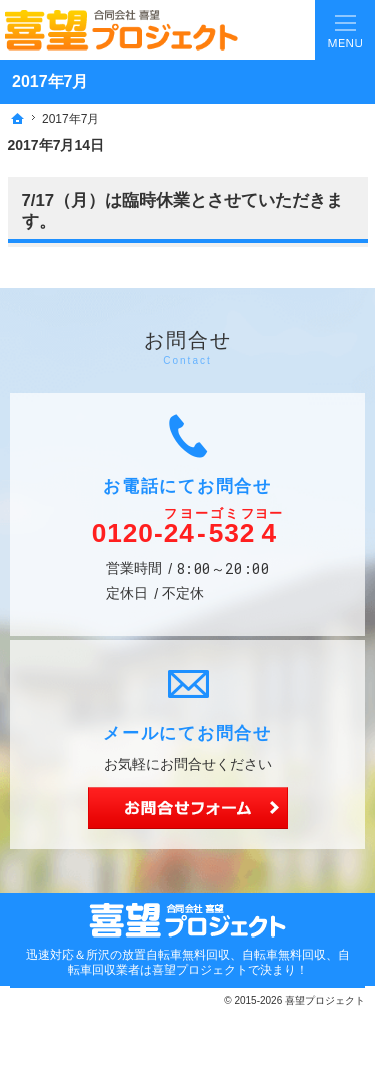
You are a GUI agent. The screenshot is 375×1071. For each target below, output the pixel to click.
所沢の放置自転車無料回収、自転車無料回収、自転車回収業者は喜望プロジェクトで (209, 962)
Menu (345, 30)
